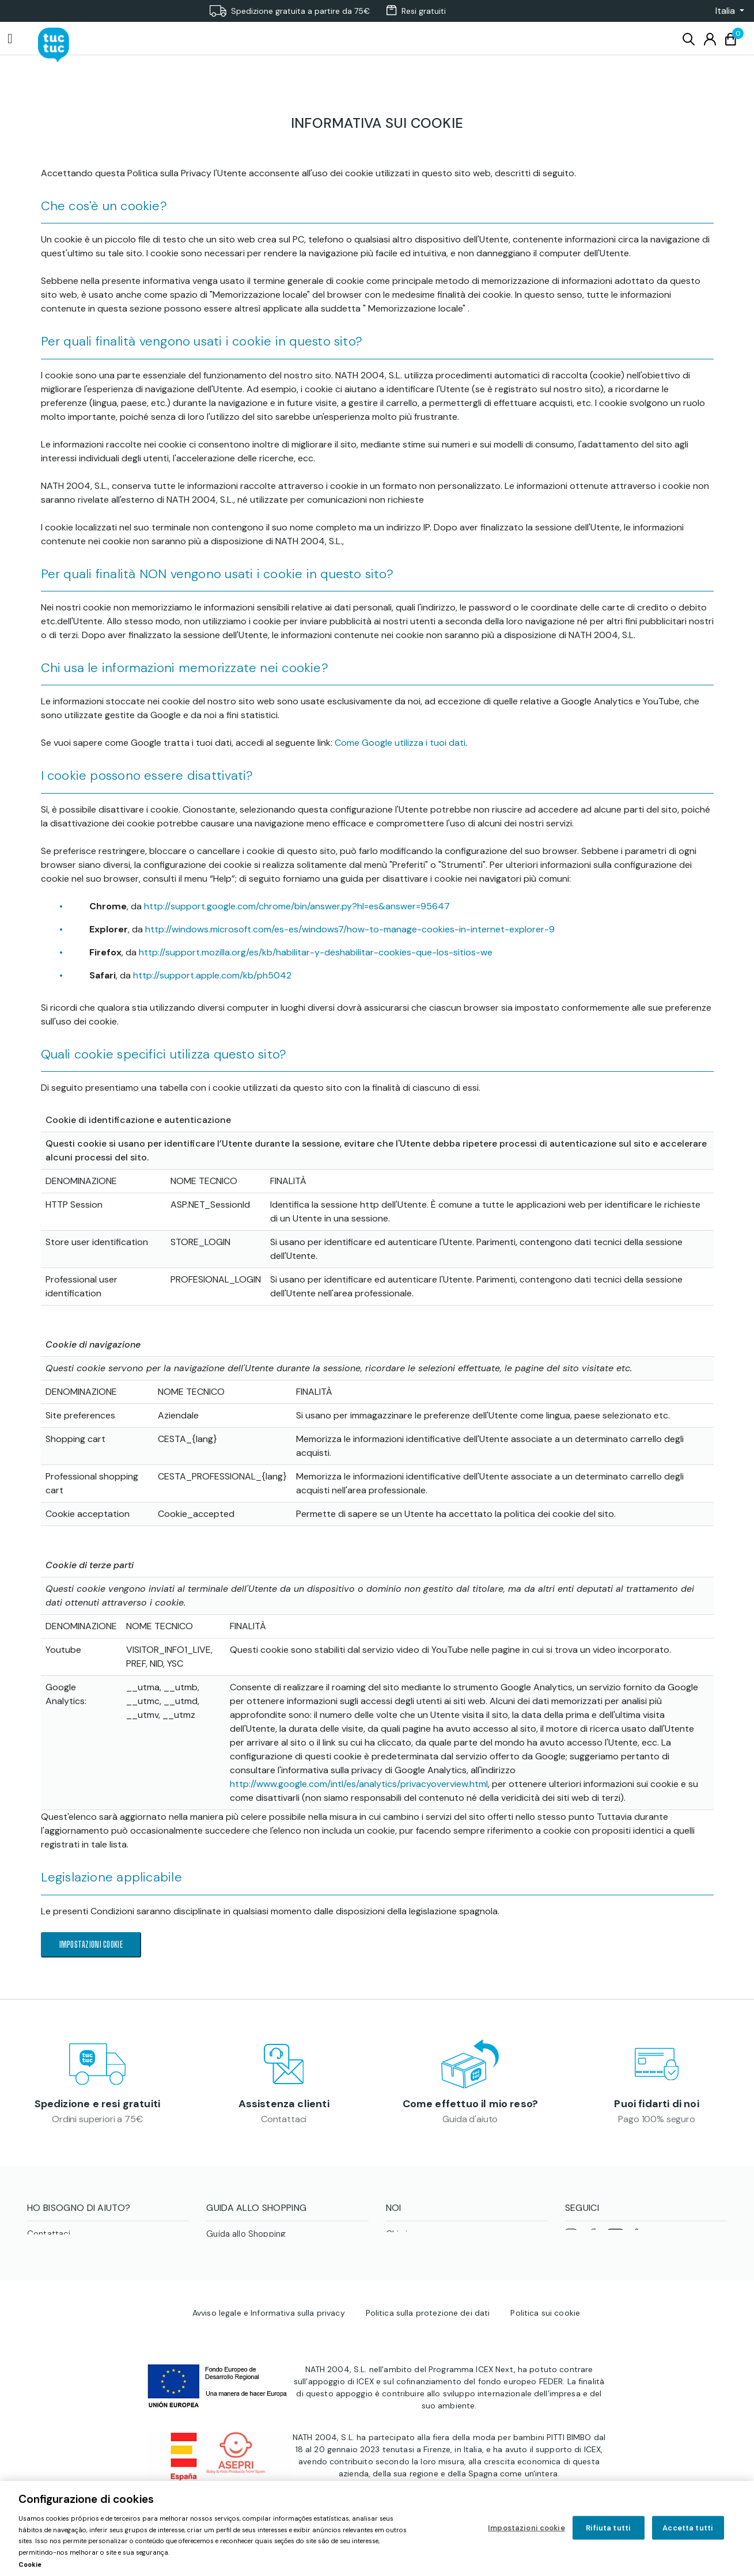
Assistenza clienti (283, 2107)
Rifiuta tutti (608, 2527)
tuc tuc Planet (414, 2254)
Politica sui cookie (545, 2386)
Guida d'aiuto (470, 2122)
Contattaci (283, 2122)
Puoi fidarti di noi (656, 2107)
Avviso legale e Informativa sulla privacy (268, 2386)
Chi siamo (405, 2241)
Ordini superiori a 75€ (97, 2122)
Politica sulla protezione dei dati (428, 2386)
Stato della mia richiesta (75, 2268)
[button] (726, 11)
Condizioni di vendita (247, 2254)
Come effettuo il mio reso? (471, 2107)
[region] (377, 2528)
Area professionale (424, 2268)
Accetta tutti (687, 2527)
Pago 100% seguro (656, 2122)
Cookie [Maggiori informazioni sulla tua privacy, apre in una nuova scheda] (29, 2564)
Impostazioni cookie (91, 1944)
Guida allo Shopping (246, 2241)
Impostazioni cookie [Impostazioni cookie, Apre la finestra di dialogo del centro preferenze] (526, 2527)
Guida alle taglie (238, 2282)
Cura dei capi (232, 2268)
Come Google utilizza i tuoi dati (400, 743)
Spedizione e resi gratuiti (98, 2107)
